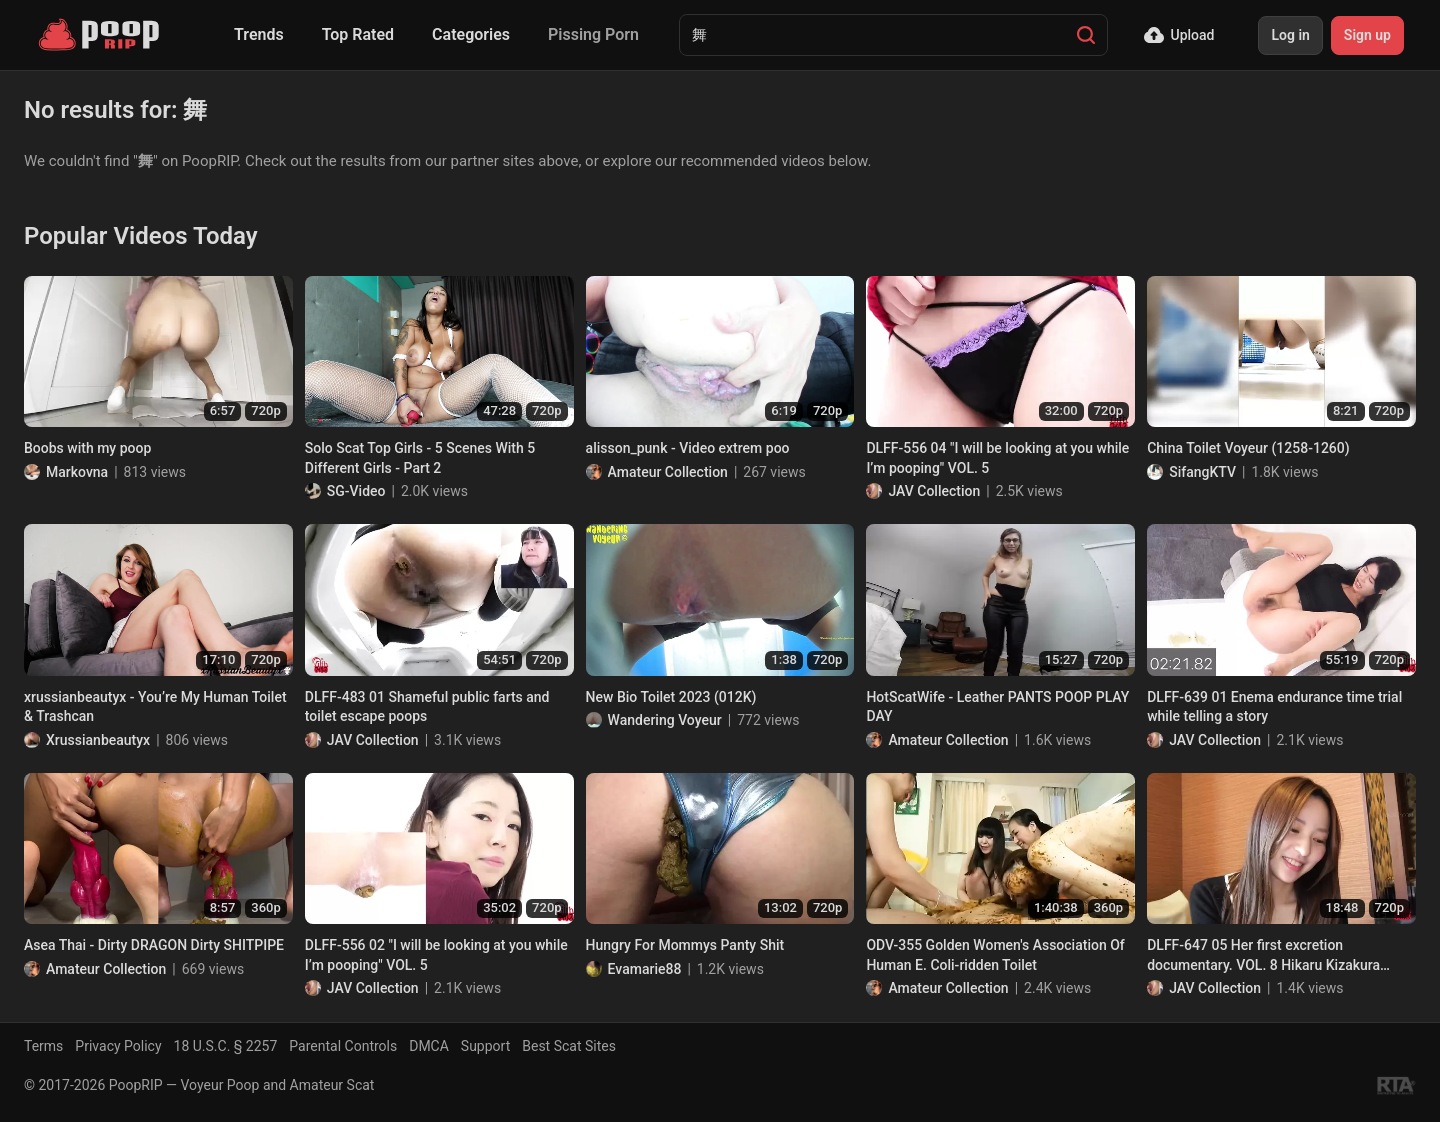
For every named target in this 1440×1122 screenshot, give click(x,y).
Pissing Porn (593, 34)
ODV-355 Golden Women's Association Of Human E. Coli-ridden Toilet (995, 955)
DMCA (429, 1046)
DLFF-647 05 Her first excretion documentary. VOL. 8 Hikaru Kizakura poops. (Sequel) (1263, 956)
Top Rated (358, 34)
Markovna (77, 472)
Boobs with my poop (87, 448)
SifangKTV (1202, 472)
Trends (259, 34)
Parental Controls (343, 1046)
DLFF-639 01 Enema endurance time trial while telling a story (1274, 707)
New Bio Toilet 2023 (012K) (671, 697)
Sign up (1367, 35)
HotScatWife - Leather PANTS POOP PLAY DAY (997, 707)
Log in (1290, 35)
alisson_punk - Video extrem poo (688, 448)
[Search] (1086, 35)
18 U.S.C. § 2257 (226, 1046)
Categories (471, 34)
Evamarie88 (645, 969)
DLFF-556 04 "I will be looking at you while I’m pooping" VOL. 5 (997, 458)
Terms (43, 1046)
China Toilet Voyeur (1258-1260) (1248, 448)
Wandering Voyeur (665, 720)
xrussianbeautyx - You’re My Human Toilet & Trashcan (155, 707)
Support (485, 1046)
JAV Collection (934, 491)
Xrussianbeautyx (98, 740)
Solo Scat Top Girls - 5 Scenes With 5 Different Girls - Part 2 (420, 458)
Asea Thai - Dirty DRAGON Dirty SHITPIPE (154, 945)
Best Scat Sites (569, 1046)
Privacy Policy (118, 1046)
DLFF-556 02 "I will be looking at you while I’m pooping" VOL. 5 (436, 955)
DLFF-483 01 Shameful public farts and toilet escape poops (427, 707)
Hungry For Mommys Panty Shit (685, 945)
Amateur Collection (668, 472)
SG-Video (356, 491)
